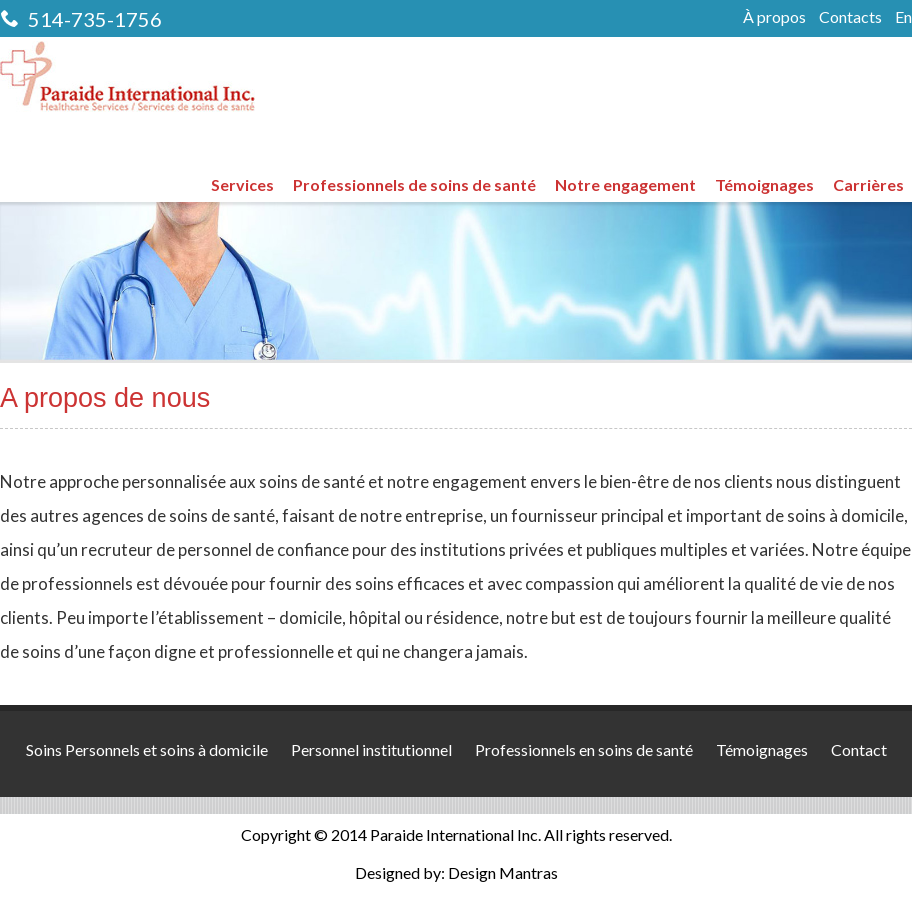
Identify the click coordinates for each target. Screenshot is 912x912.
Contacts (850, 16)
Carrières (868, 184)
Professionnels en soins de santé (584, 749)
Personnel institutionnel (371, 749)
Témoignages (764, 184)
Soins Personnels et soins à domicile (147, 749)
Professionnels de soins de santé (414, 184)
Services (242, 184)
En (903, 16)
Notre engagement (625, 184)
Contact (859, 749)
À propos (774, 16)
